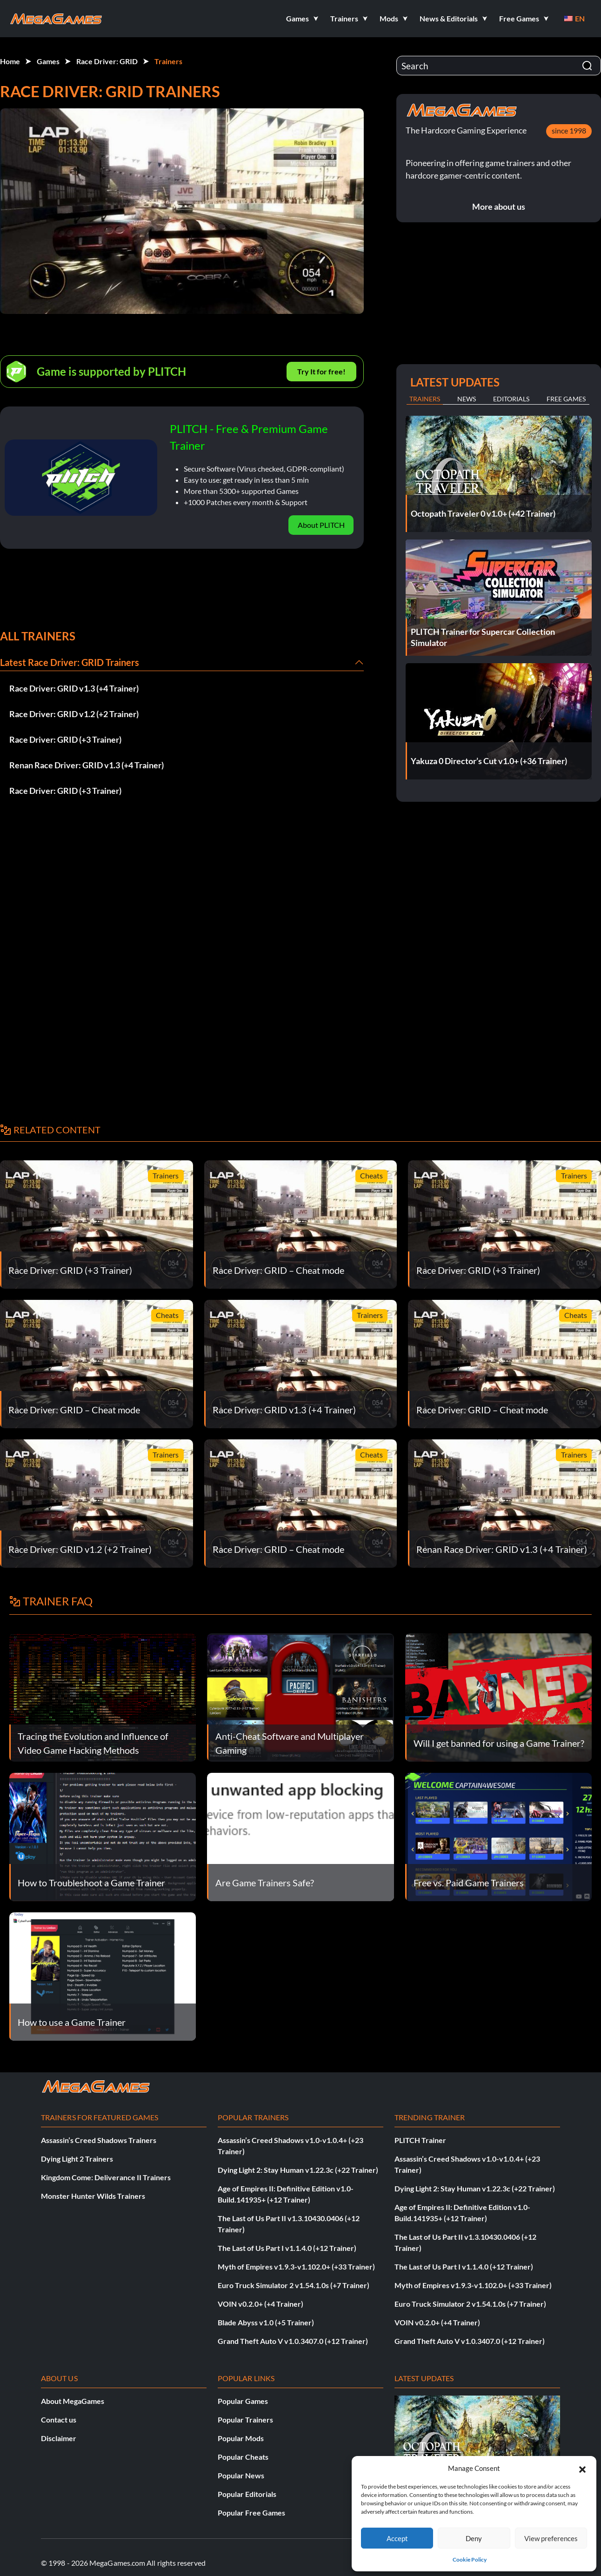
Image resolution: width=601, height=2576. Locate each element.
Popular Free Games (251, 2512)
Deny (474, 2538)
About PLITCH (321, 524)
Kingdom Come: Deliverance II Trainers (106, 2177)
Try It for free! (321, 371)
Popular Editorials (247, 2493)
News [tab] (466, 399)
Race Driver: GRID (107, 61)
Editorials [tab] (511, 399)
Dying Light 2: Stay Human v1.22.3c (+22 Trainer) (298, 2169)
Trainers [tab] (424, 399)
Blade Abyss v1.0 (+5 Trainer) (266, 2322)
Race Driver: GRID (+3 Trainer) (65, 739)
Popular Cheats (243, 2456)
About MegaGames (72, 2400)
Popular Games (243, 2400)
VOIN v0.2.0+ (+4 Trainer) (260, 2303)
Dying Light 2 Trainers (77, 2158)
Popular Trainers (245, 2419)
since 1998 (569, 130)
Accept (397, 2538)
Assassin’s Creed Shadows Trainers (98, 2140)
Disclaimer (58, 2438)
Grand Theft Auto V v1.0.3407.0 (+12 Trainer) (293, 2340)
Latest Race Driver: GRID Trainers (69, 662)
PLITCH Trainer (420, 2140)
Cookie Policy (470, 2559)
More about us (498, 206)
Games (48, 61)
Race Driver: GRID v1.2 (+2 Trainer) (74, 714)
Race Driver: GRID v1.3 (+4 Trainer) (74, 688)
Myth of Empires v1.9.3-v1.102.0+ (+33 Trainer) (296, 2266)
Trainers (168, 61)
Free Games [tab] (566, 399)
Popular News (241, 2475)
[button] (582, 2468)
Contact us (58, 2419)
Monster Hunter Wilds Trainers (93, 2195)
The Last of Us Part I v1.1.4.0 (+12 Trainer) (287, 2247)
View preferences (551, 2538)
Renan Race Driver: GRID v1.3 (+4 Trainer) (86, 765)
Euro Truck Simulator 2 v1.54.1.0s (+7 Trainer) (293, 2285)
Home (10, 61)
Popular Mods (241, 2438)
